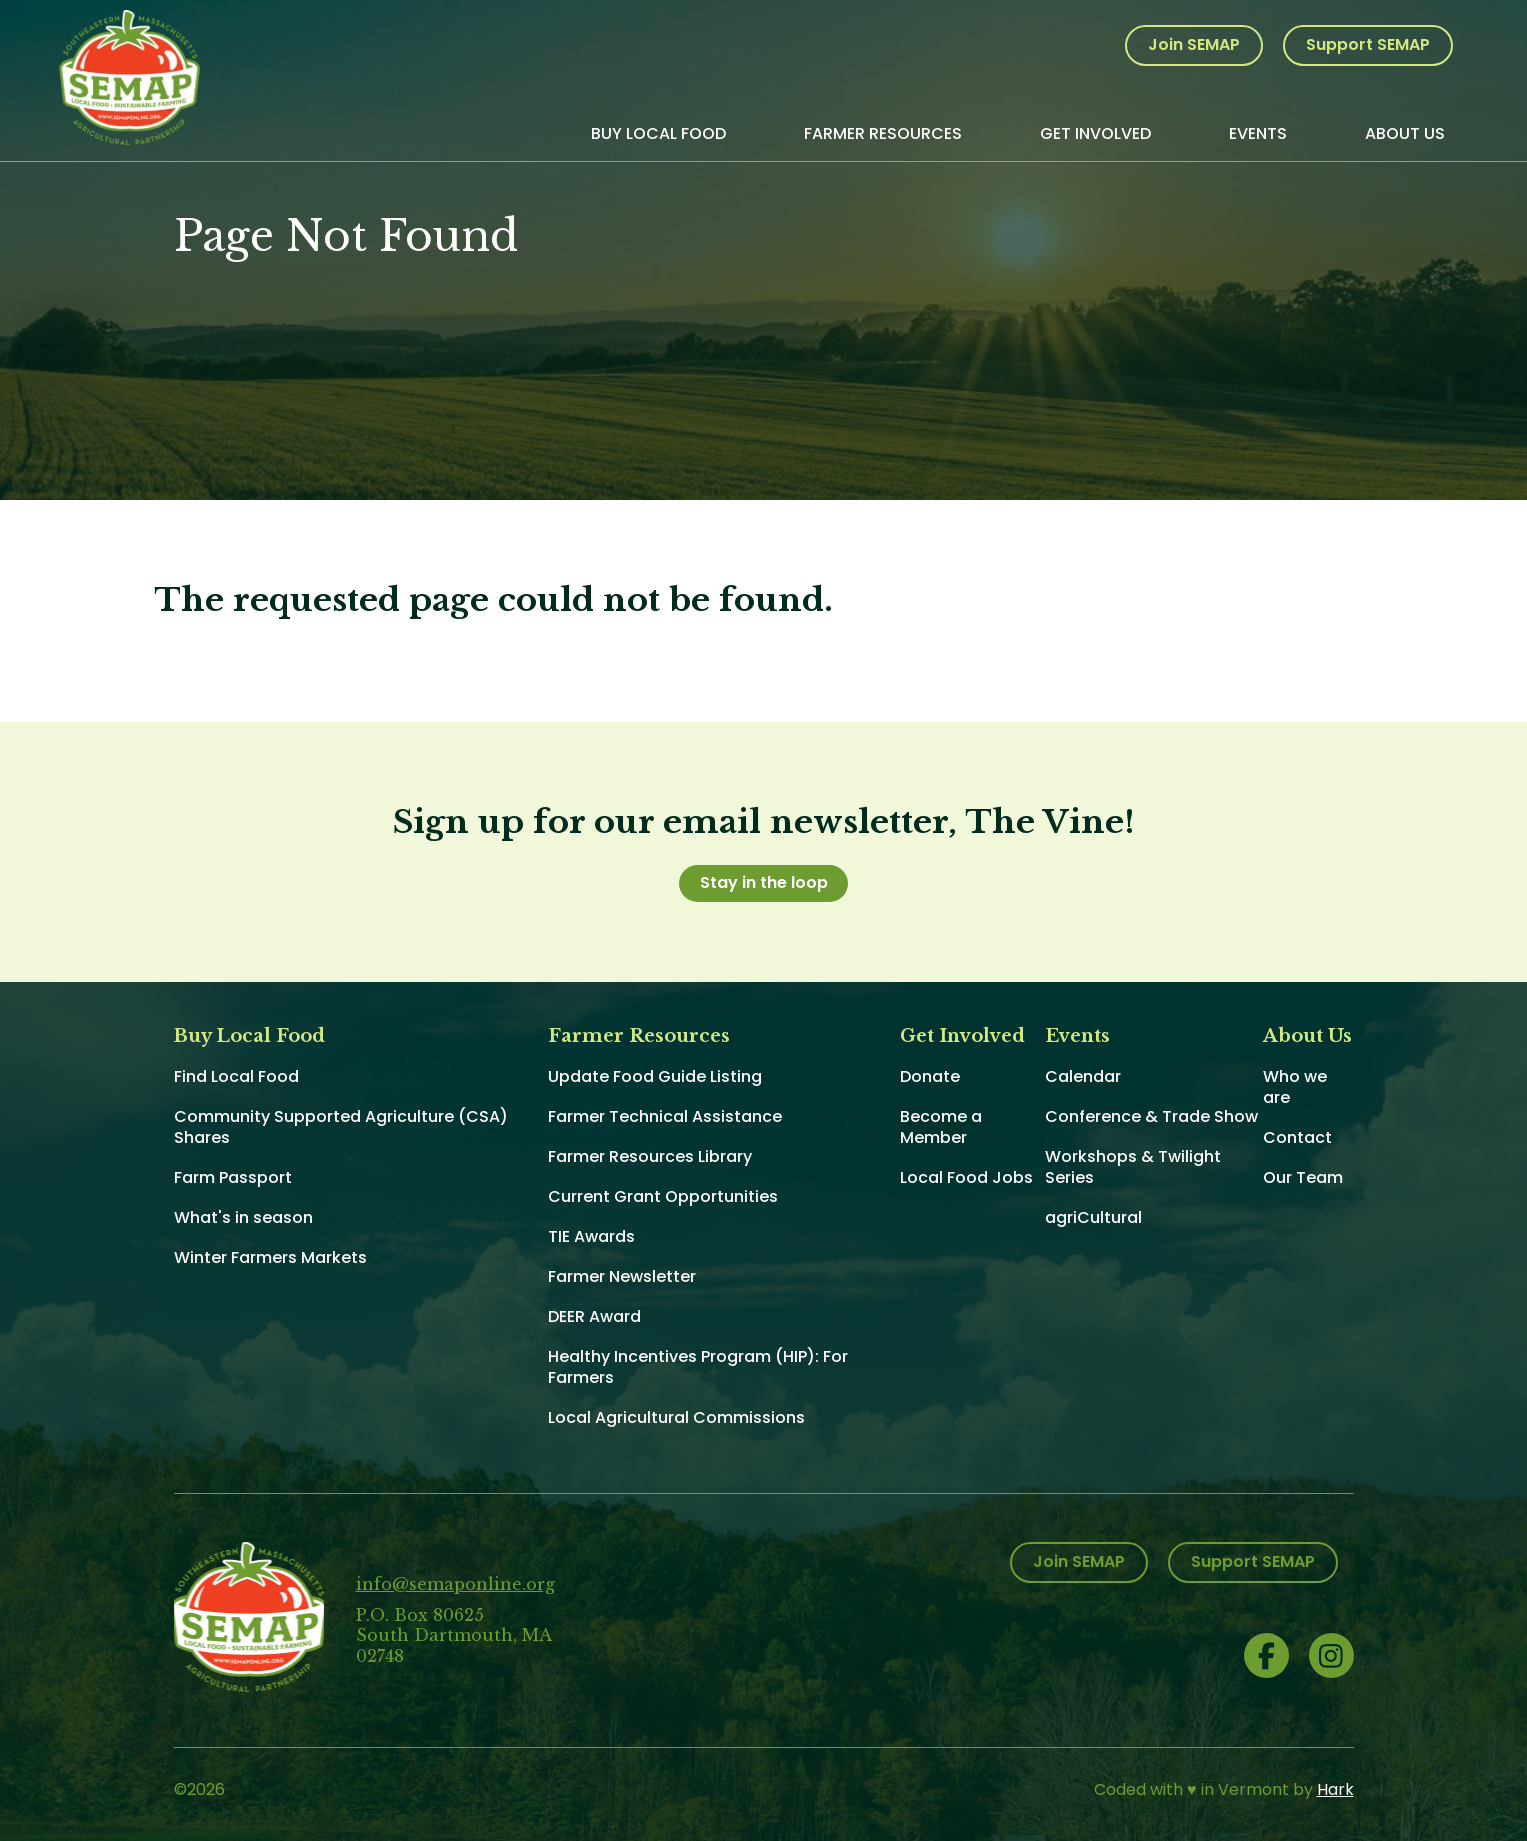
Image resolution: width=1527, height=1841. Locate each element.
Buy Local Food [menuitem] (658, 133)
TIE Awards (591, 1236)
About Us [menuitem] (1405, 133)
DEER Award (594, 1316)
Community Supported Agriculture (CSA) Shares (341, 1127)
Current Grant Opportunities (663, 1196)
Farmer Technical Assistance (665, 1116)
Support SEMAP (1368, 44)
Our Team (1303, 1177)
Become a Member (941, 1127)
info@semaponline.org (455, 1584)
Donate (930, 1076)
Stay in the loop (764, 882)
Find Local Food (236, 1076)
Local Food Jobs (966, 1177)
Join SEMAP (1194, 44)
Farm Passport (233, 1177)
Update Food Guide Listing (655, 1076)
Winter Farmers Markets (270, 1257)
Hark (1335, 1789)
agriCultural (1093, 1217)
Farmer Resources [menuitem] (883, 133)
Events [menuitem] (1258, 133)
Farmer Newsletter (622, 1276)
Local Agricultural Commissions (676, 1417)
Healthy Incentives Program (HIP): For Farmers (698, 1367)
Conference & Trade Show (1151, 1116)
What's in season (243, 1217)
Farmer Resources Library (650, 1156)
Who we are (1295, 1087)
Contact (1297, 1137)
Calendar (1083, 1076)
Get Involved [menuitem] (1095, 133)
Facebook (1266, 1655)
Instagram (1331, 1655)
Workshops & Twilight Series (1133, 1167)
